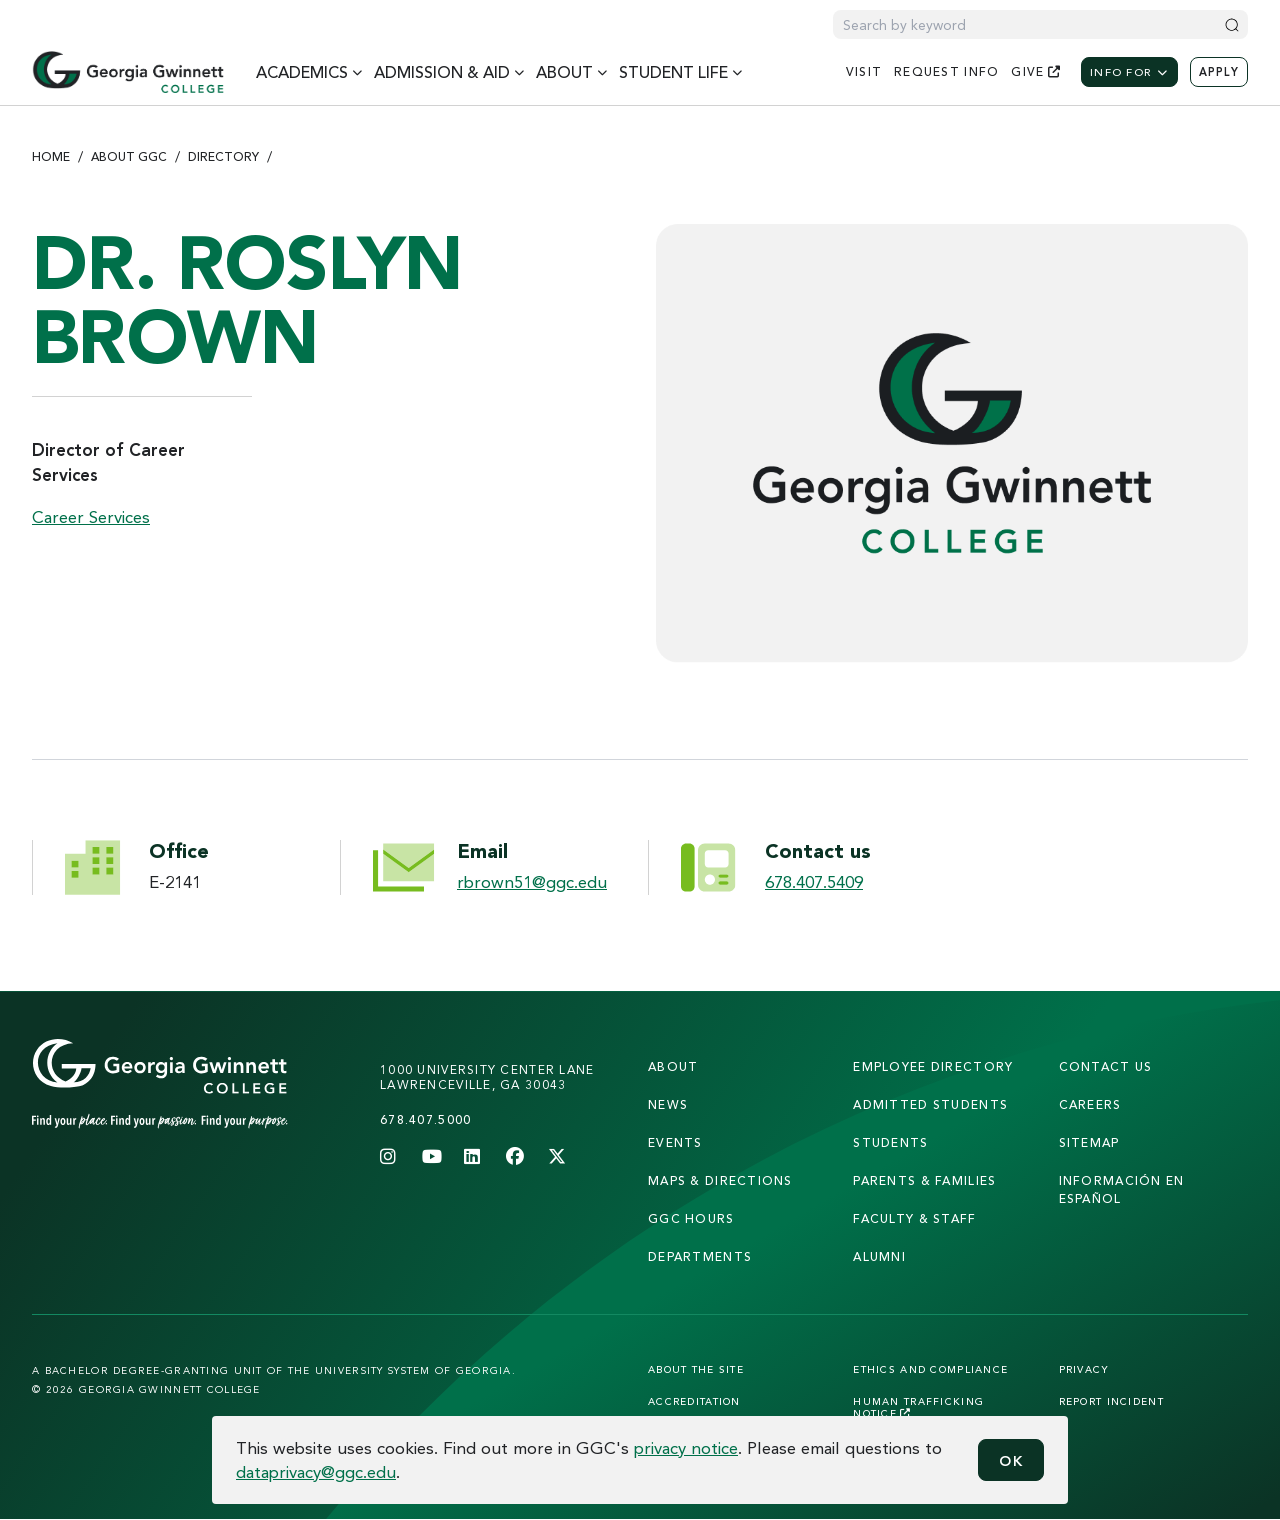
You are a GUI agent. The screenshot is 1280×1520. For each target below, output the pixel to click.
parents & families (924, 1180)
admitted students (930, 1104)
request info (946, 71)
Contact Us (1106, 1066)
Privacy (1084, 1369)
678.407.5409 (814, 881)
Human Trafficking (918, 1407)
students (890, 1142)
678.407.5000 (425, 1119)
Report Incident (1111, 1401)
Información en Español (1122, 1189)
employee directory (933, 1066)
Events (675, 1142)
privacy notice (686, 1447)
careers (1090, 1104)
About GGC (129, 156)
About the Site (696, 1369)
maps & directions (720, 1180)
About (673, 1066)
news (668, 1104)
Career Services (91, 516)
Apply (1219, 72)
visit (864, 71)
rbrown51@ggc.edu (532, 881)
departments (700, 1256)
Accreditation (694, 1401)
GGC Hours (691, 1218)
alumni (879, 1256)
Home (51, 156)
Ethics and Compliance (930, 1369)
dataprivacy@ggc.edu (316, 1471)
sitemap (1089, 1142)
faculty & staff (914, 1218)
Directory (223, 156)
